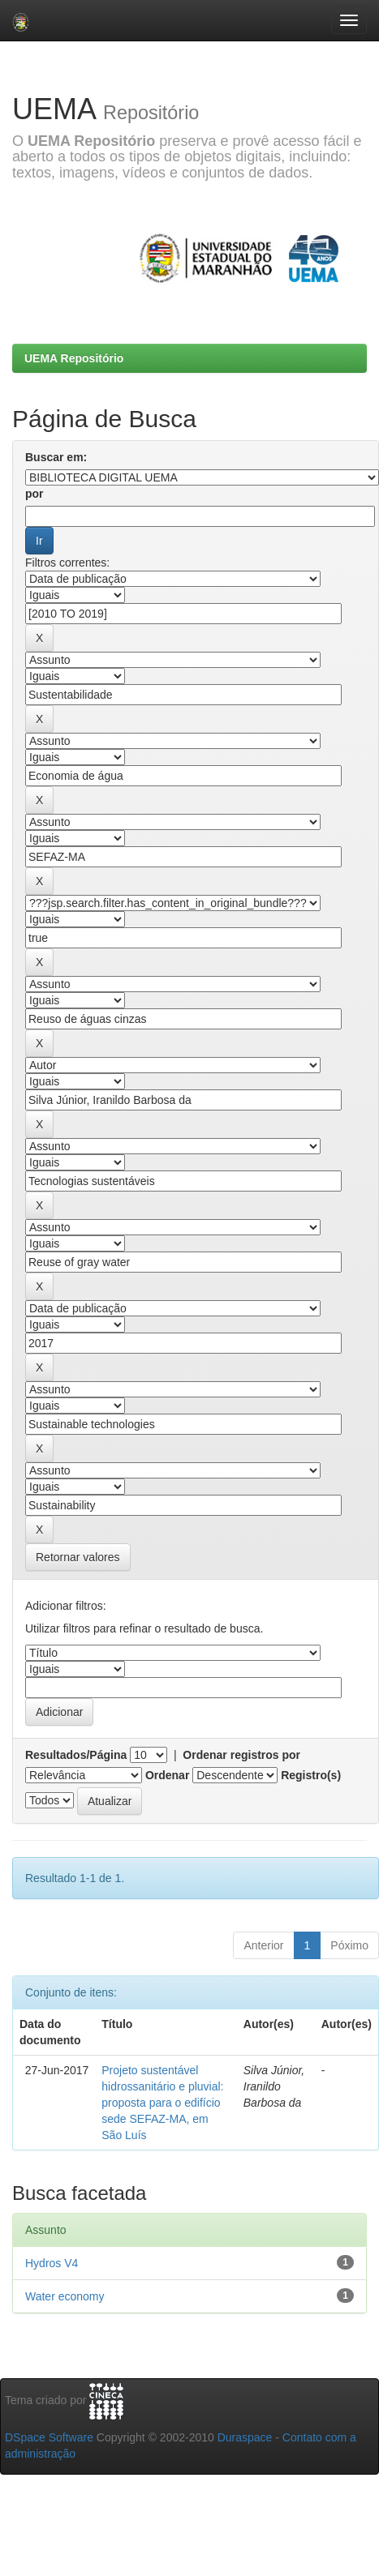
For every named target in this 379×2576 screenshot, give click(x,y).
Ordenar (167, 1775)
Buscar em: (56, 457)
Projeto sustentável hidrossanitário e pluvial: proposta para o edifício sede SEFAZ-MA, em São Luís (162, 2103)
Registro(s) (311, 1775)
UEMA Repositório (73, 358)
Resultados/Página (76, 1754)
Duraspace (245, 2437)
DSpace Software (49, 2437)
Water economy (65, 2296)
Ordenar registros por (241, 1754)
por (34, 493)
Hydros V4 (51, 2263)
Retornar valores (78, 1557)
